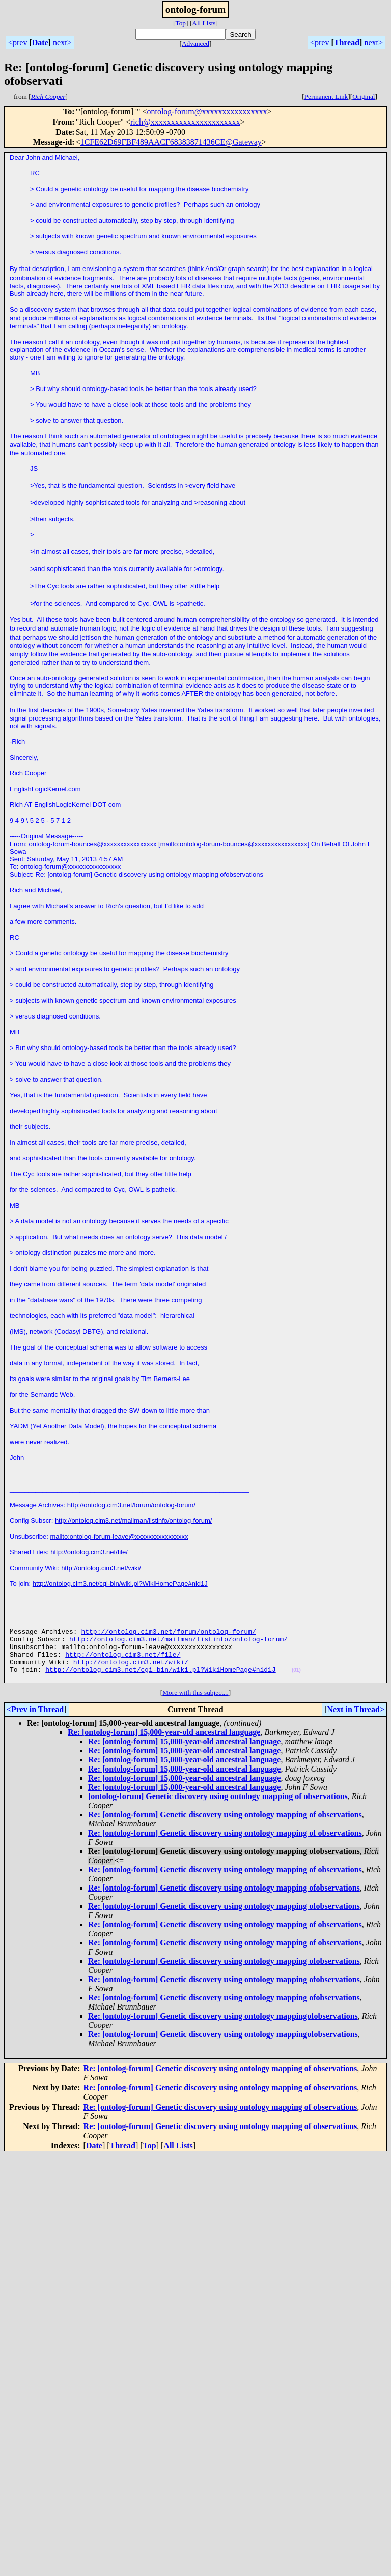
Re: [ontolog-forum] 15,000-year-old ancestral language (164, 1746)
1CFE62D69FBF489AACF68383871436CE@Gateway (171, 142)
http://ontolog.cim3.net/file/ (89, 1552)
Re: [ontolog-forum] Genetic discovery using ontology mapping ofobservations (224, 1901)
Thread (346, 42)
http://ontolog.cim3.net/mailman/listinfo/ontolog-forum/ (133, 1520)
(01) (296, 1682)
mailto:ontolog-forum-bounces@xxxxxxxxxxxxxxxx (234, 844)
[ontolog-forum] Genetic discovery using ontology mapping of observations (218, 1810)
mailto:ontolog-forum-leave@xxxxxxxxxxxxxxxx (119, 1536)
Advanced (195, 43)
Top (180, 23)
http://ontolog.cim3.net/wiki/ (101, 1568)
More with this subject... (195, 1706)
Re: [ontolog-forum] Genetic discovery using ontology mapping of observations (225, 1828)
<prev (17, 42)
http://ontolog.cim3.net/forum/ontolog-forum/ (131, 1505)
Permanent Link (326, 96)
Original (363, 96)
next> (62, 42)
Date (40, 42)
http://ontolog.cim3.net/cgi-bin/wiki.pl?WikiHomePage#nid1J (120, 1583)
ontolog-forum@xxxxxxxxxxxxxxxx (207, 111)
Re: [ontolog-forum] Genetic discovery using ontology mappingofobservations (223, 2029)
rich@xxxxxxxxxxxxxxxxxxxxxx (185, 121)
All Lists (203, 23)
